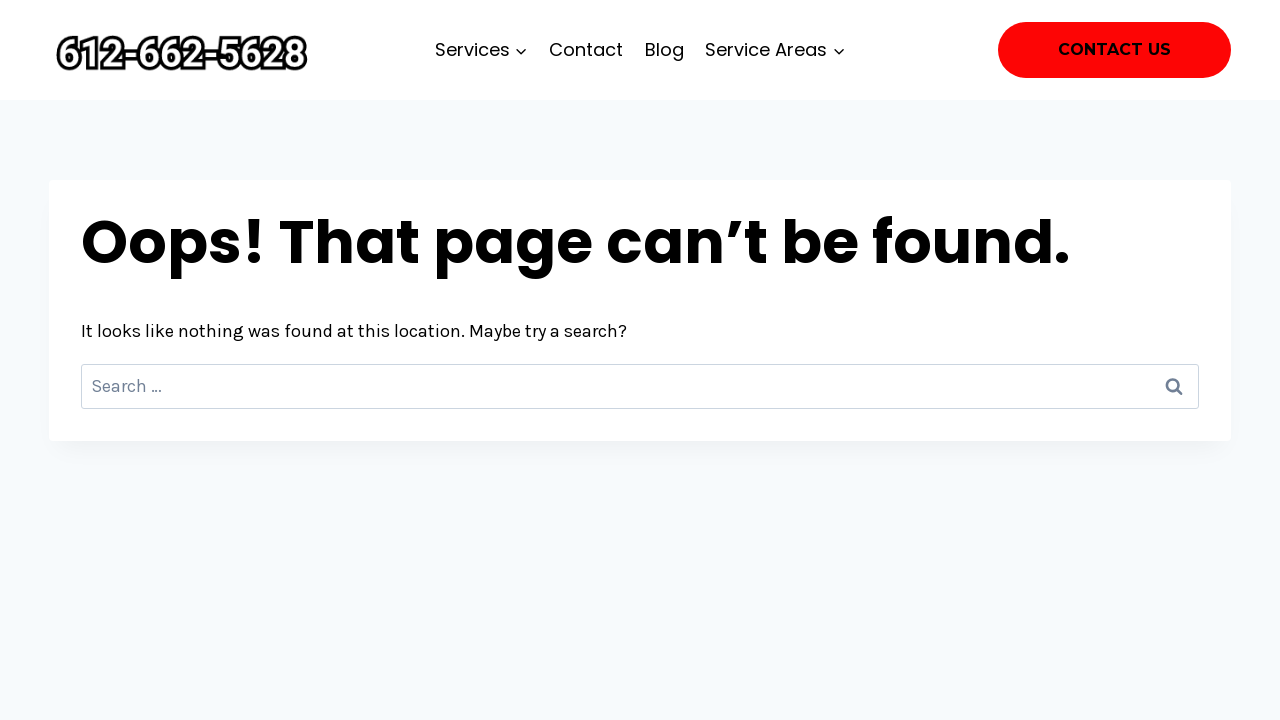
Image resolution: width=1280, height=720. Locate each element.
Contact (586, 49)
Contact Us (1114, 49)
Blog (664, 49)
